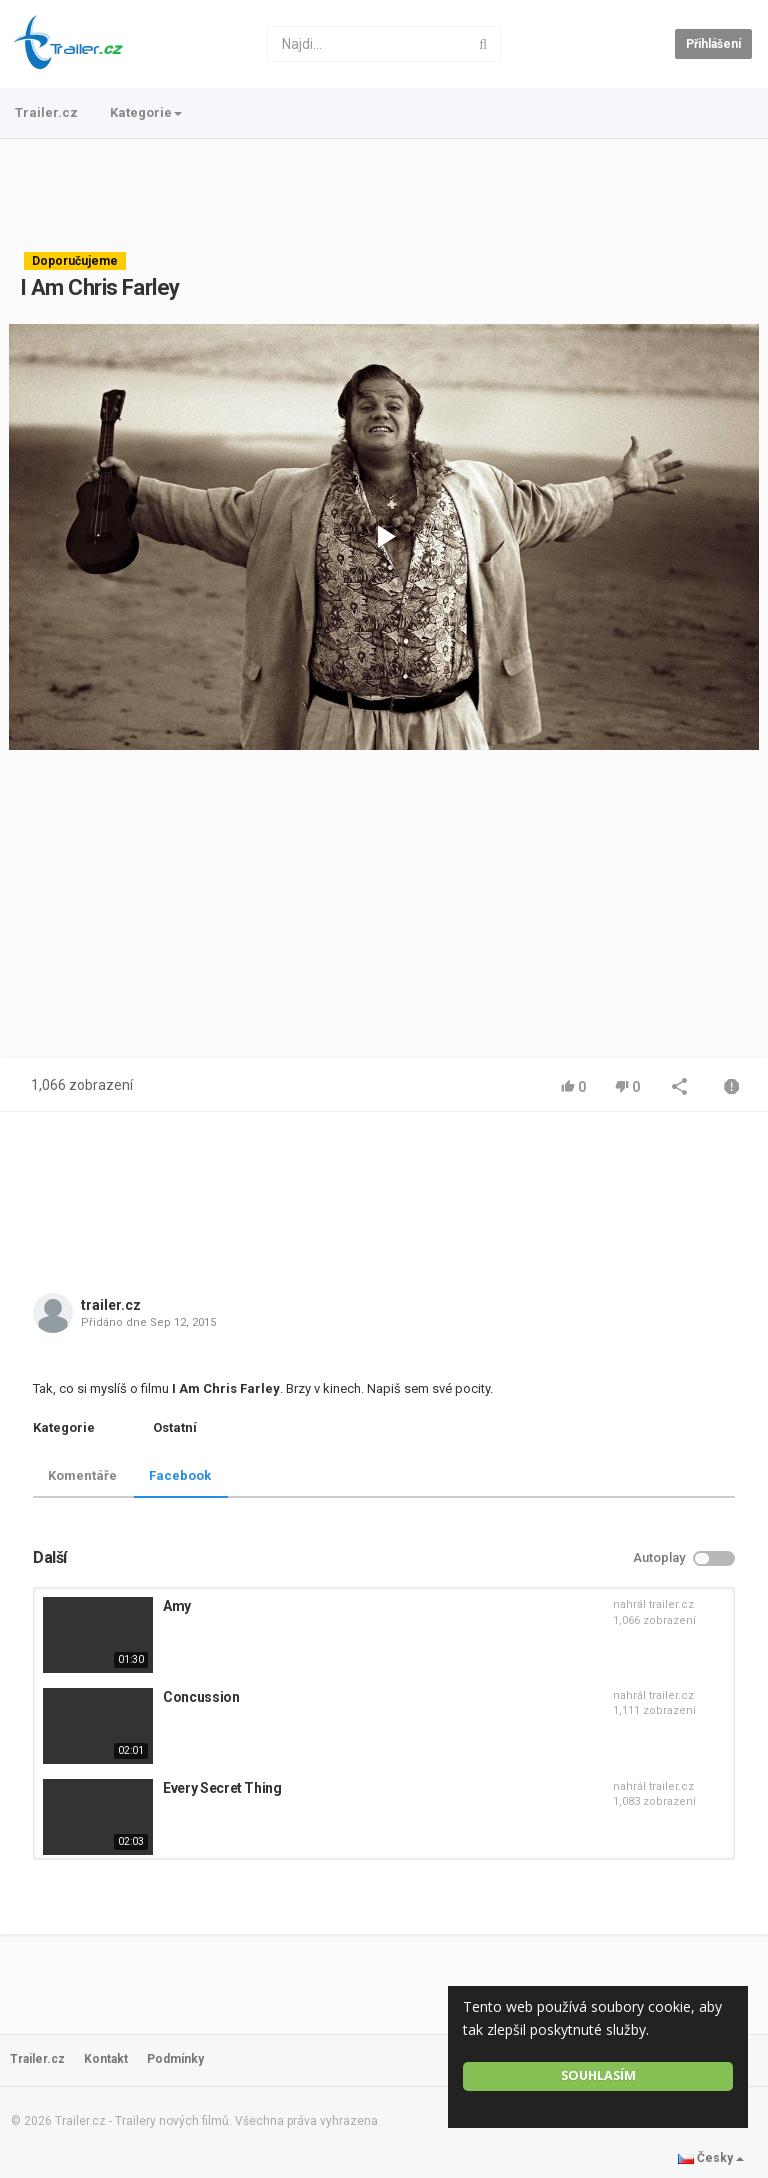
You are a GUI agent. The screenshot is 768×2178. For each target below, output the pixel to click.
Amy (177, 1606)
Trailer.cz (46, 112)
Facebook (180, 1475)
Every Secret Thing (222, 1788)
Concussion (201, 1697)
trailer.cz (111, 1305)
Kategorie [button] (146, 112)
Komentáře (82, 1475)
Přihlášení (713, 44)
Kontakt (106, 2059)
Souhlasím (598, 2075)
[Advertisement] (384, 195)
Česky (711, 2158)
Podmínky (175, 2059)
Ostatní (175, 1427)
